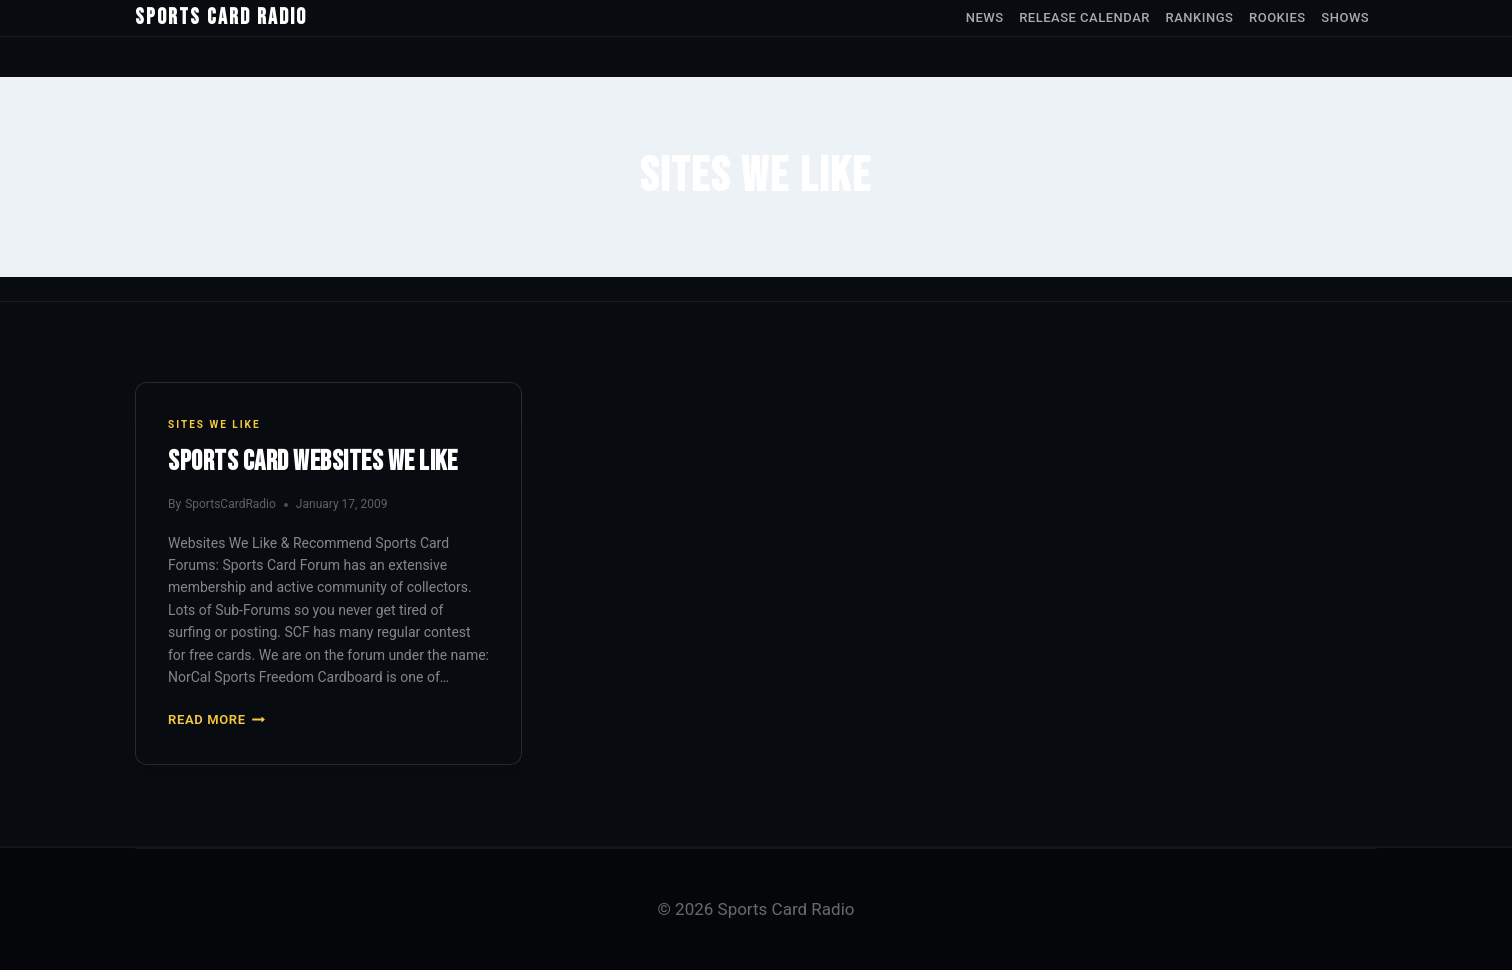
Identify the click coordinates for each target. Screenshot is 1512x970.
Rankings (1200, 17)
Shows (1345, 17)
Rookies (1277, 17)
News (985, 17)
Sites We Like (214, 424)
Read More (216, 719)
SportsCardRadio (230, 504)
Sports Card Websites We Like (312, 461)
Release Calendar (1084, 17)
